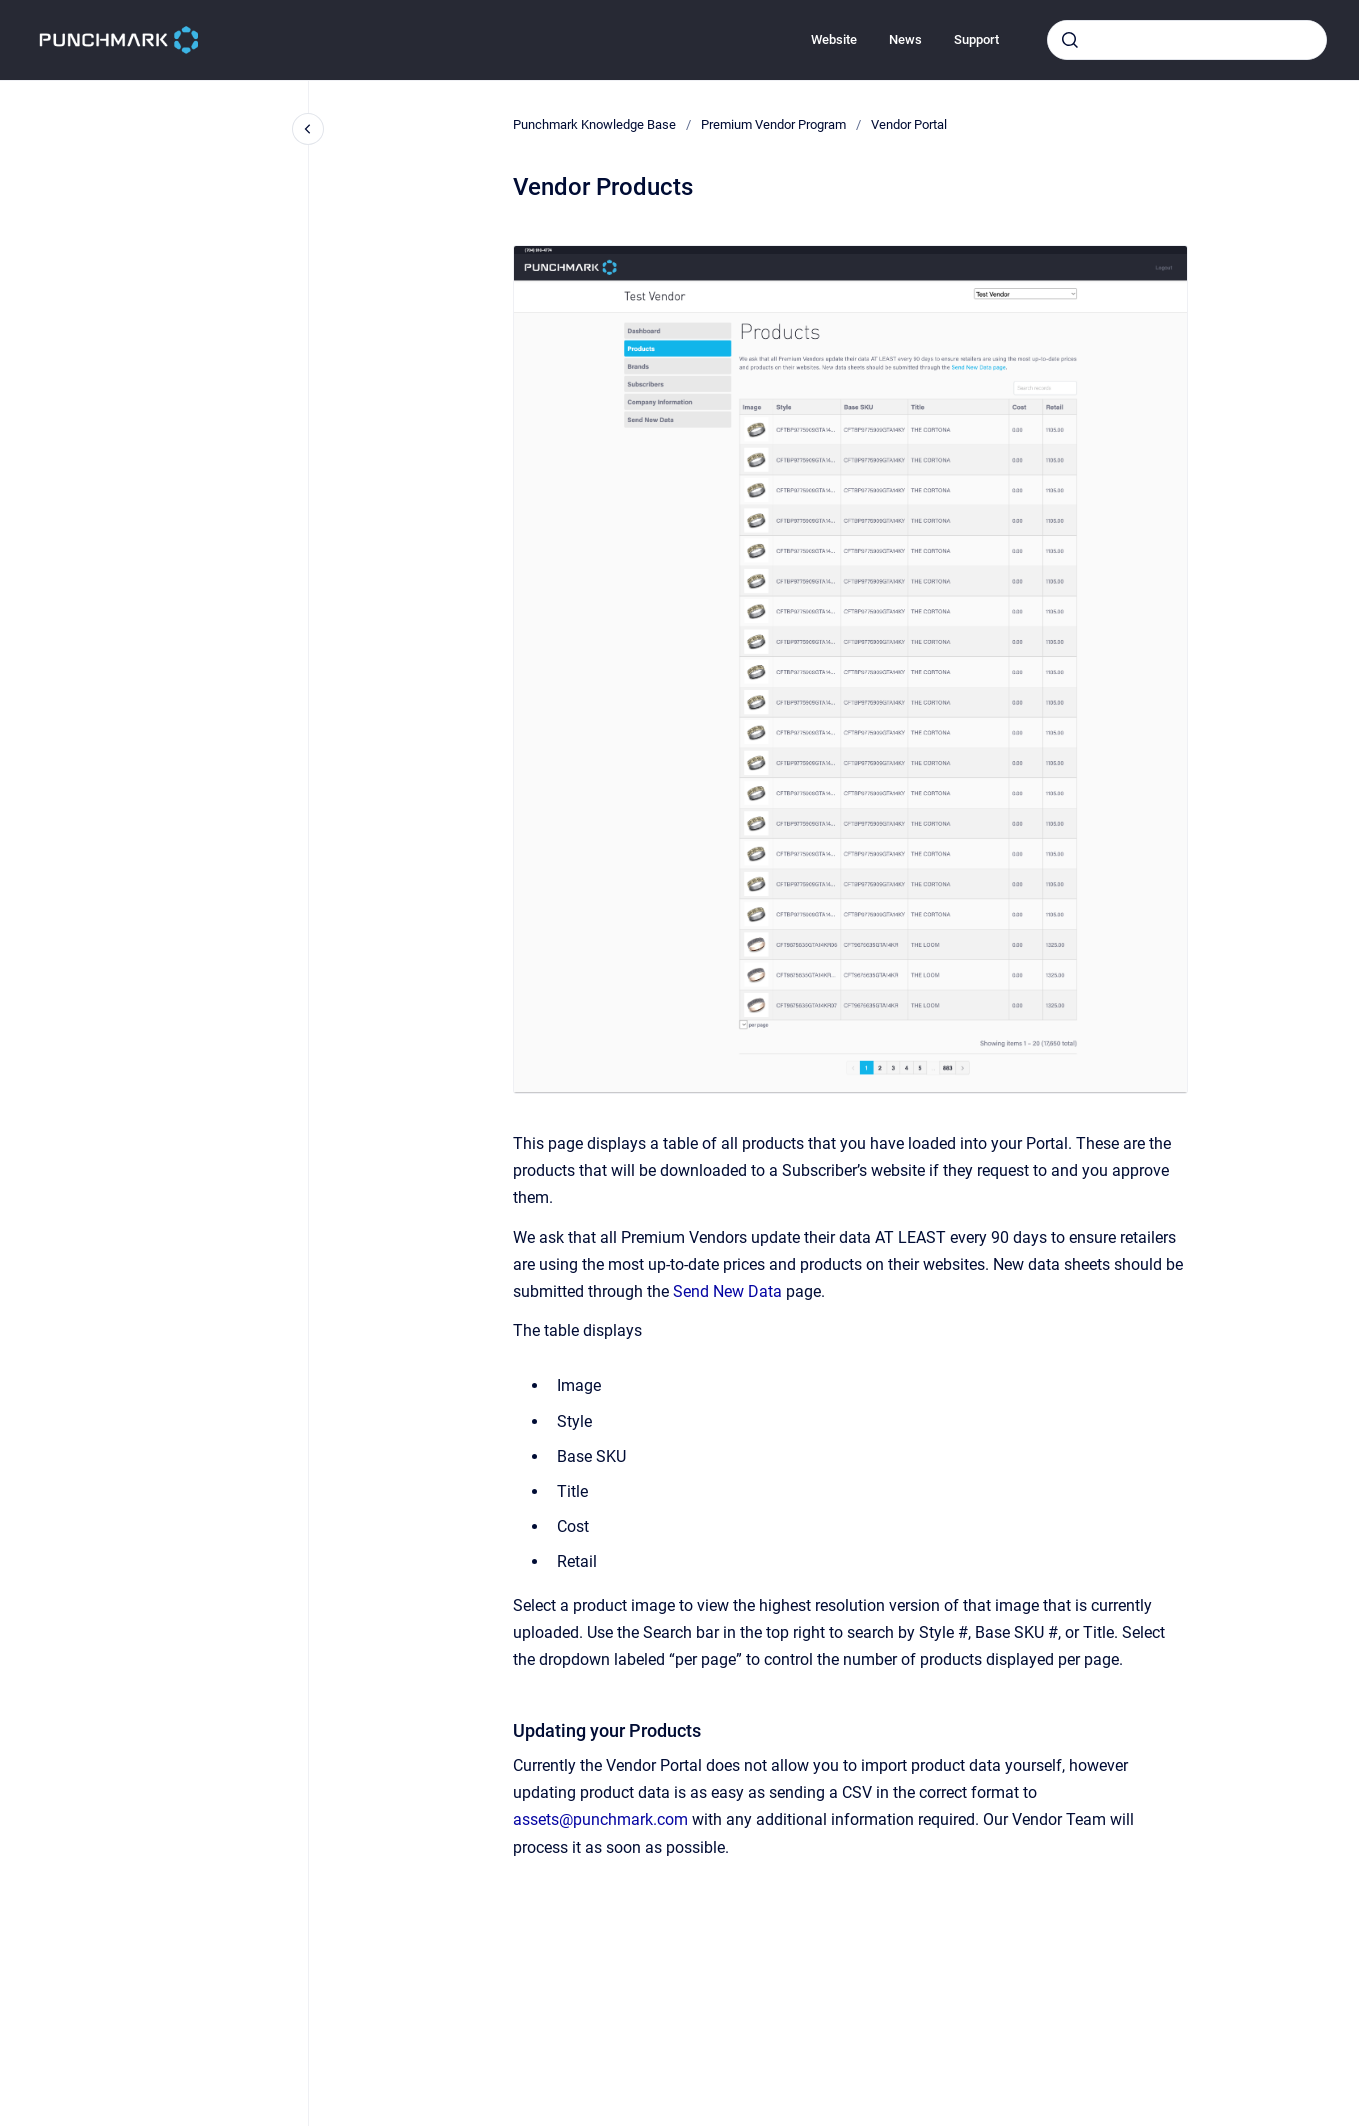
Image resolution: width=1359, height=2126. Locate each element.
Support (976, 39)
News (905, 39)
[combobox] (1187, 40)
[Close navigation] (308, 129)
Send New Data (727, 1291)
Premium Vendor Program (773, 124)
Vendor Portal (909, 124)
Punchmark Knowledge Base (594, 124)
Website (834, 39)
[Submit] (1070, 40)
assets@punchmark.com (600, 1819)
